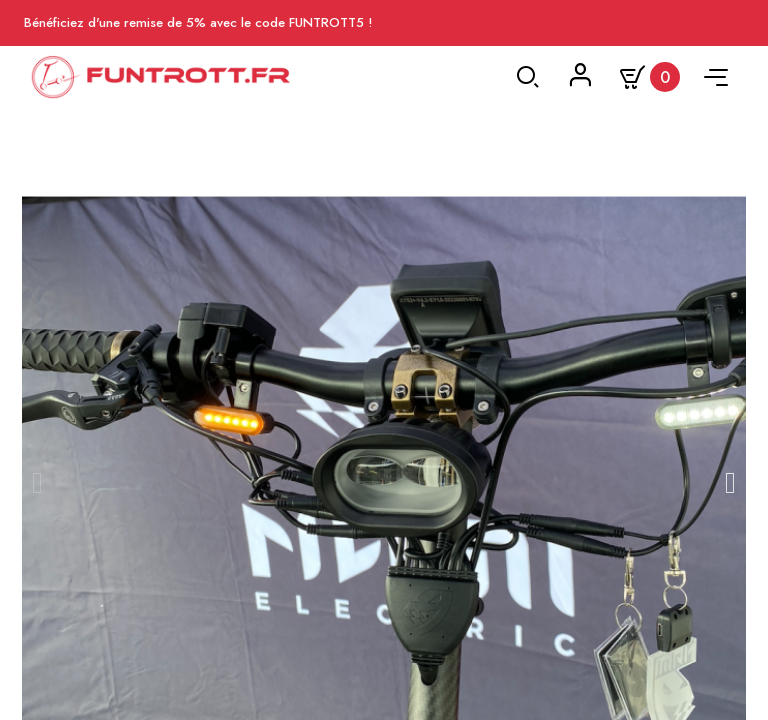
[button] (37, 483)
